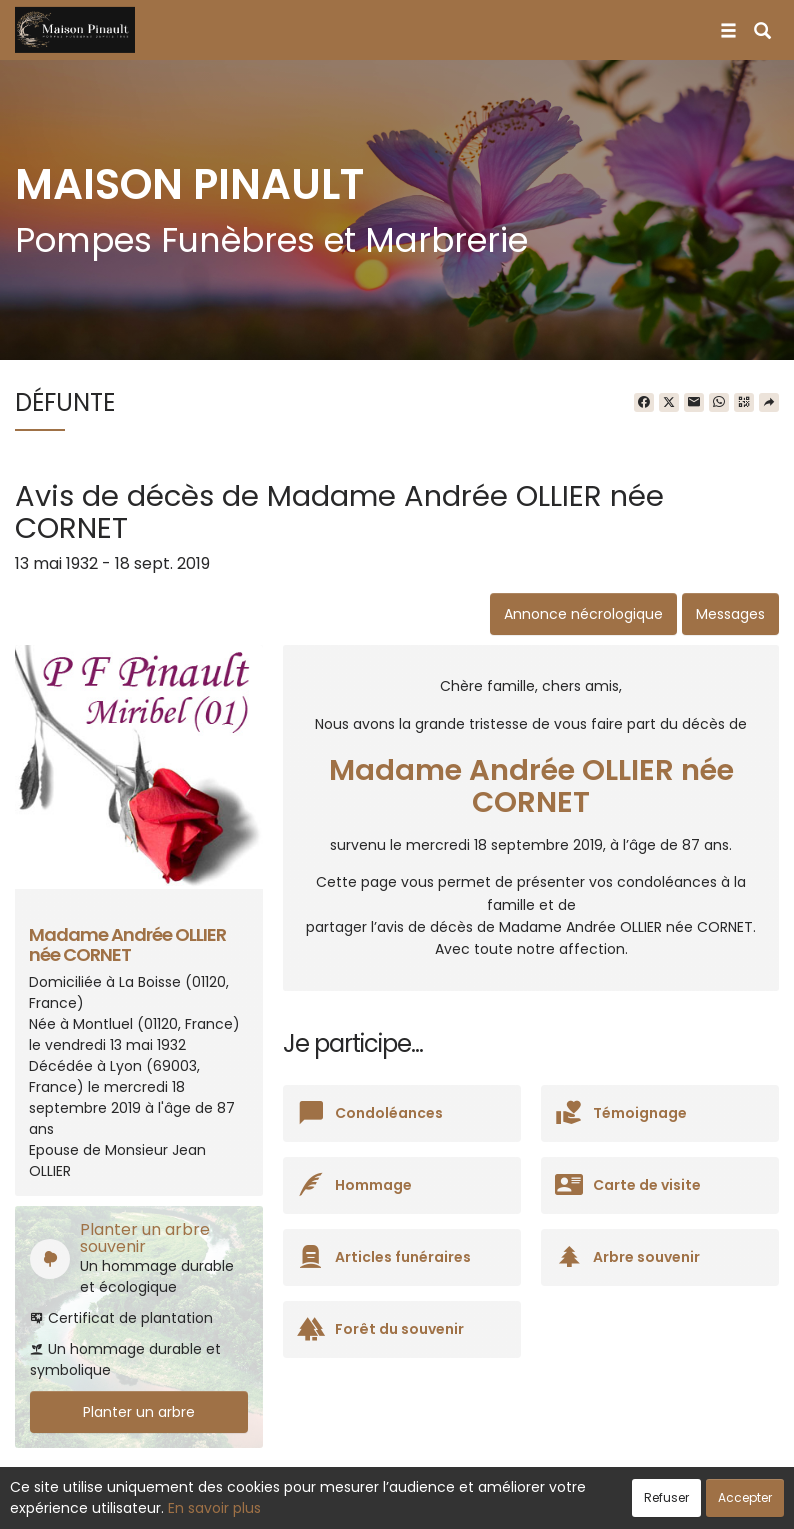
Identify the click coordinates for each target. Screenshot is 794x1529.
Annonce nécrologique (583, 614)
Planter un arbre (139, 1412)
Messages (730, 614)
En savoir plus (214, 1508)
